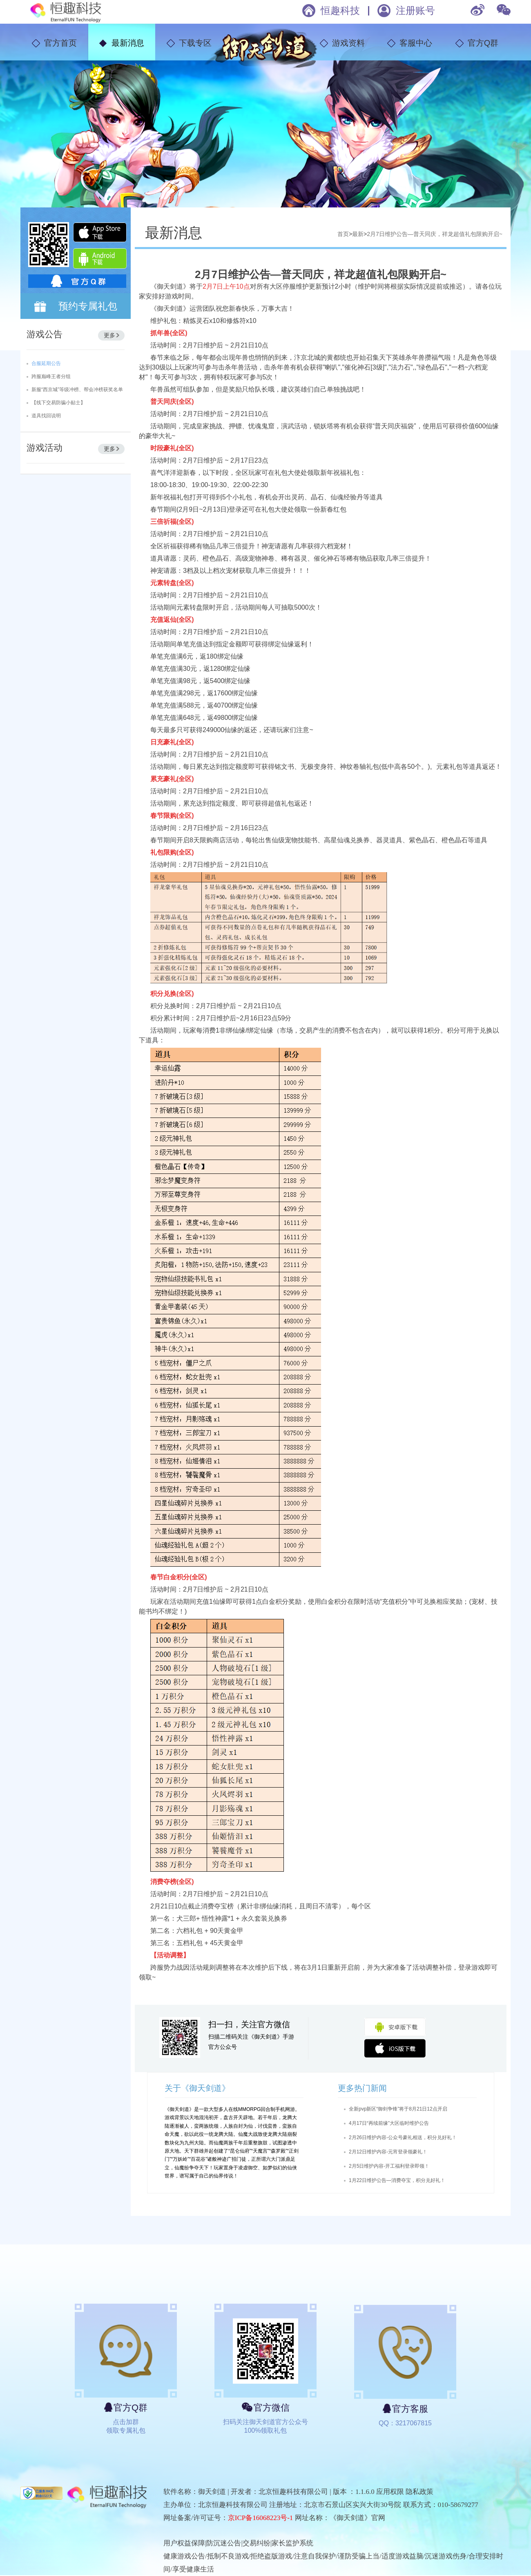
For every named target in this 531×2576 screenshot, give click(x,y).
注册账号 (415, 10)
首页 (343, 234)
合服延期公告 (46, 363)
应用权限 (390, 2492)
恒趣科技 (340, 10)
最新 (358, 234)
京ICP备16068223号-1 (260, 2518)
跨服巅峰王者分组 (51, 376)
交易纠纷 (256, 2543)
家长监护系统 (292, 2543)
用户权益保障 (184, 2543)
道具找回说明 (46, 416)
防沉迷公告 (223, 2543)
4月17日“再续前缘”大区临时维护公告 (389, 2123)
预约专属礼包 (87, 306)
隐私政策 (419, 2492)
